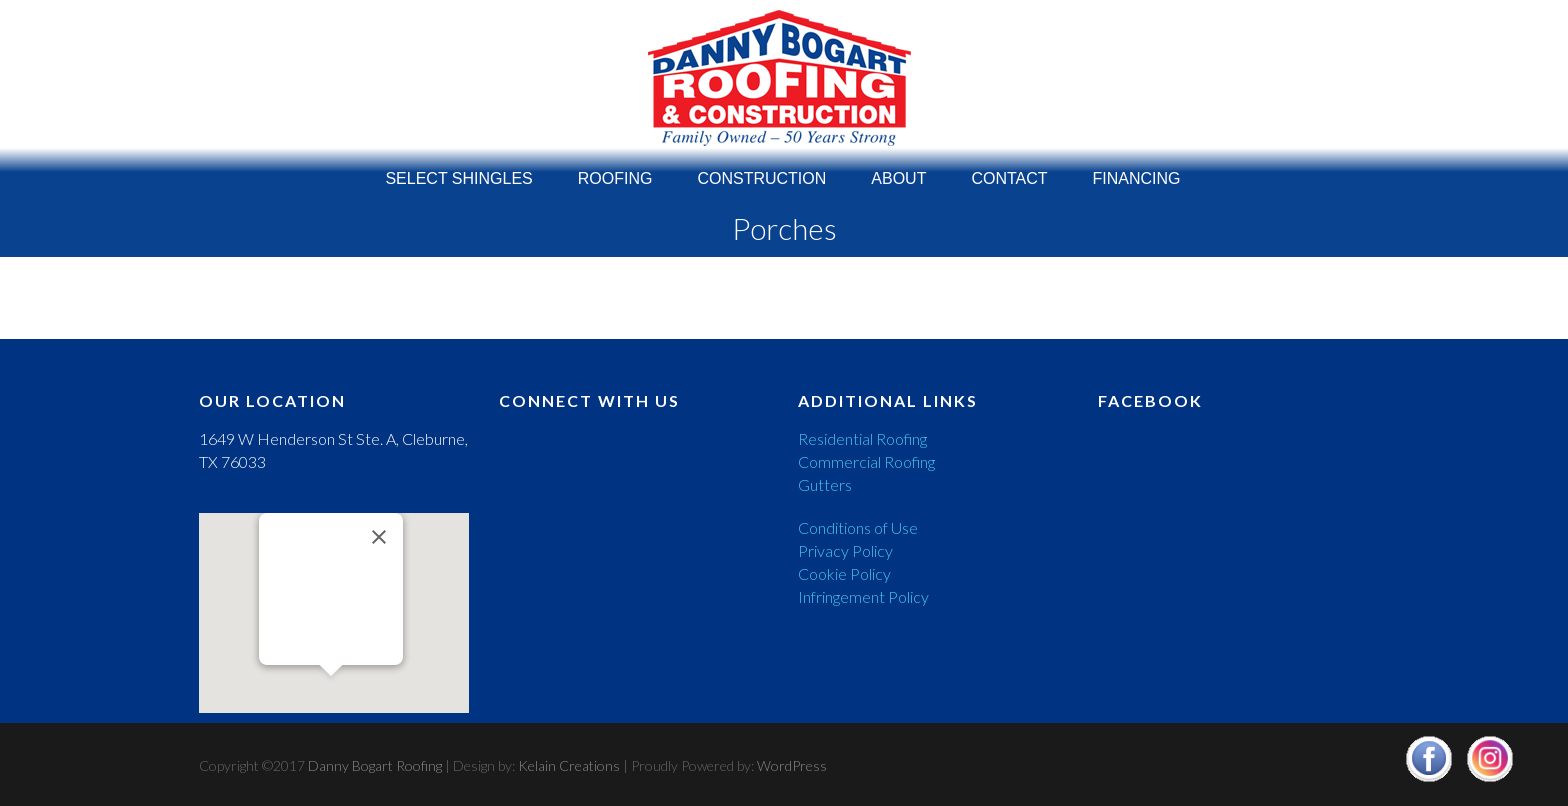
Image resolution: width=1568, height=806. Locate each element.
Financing (1137, 173)
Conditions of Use (858, 527)
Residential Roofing (862, 438)
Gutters (825, 484)
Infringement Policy (863, 596)
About (898, 173)
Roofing (615, 173)
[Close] (379, 537)
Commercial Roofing (866, 461)
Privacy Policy (845, 550)
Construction (761, 173)
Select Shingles (458, 173)
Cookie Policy (844, 573)
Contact (1009, 173)
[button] (331, 694)
